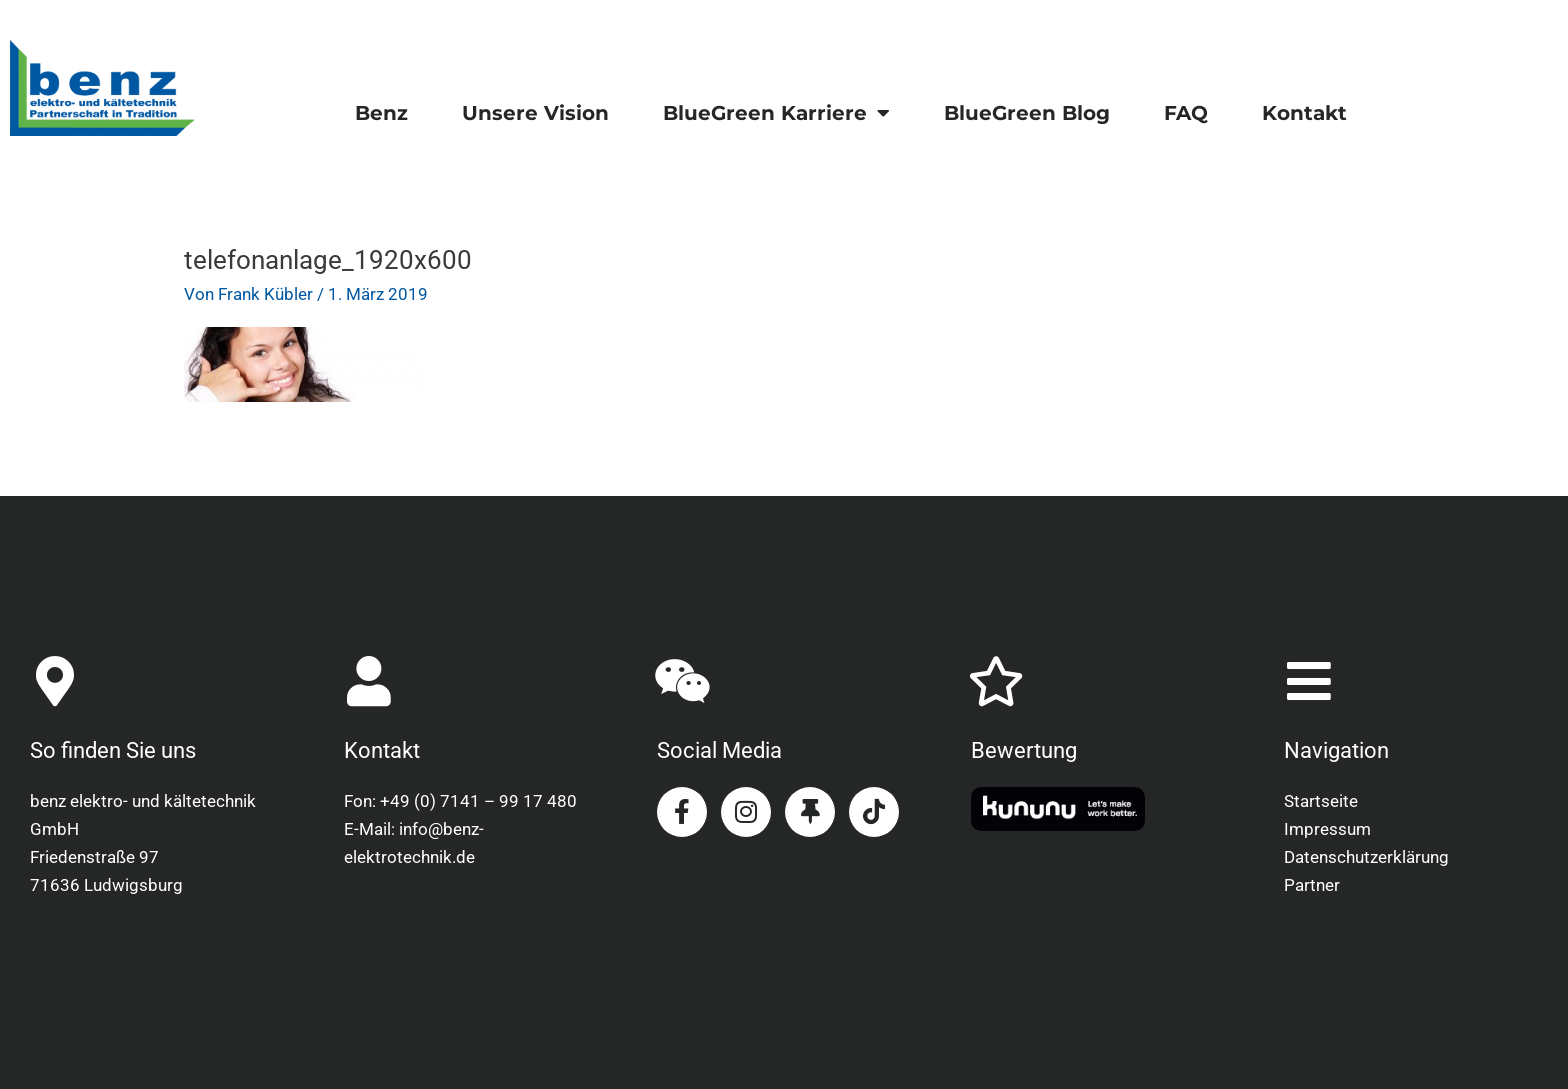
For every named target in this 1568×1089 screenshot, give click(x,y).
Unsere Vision (535, 113)
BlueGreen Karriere (776, 113)
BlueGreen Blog (1027, 113)
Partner (1312, 885)
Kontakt (1304, 113)
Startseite (1321, 801)
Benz (381, 113)
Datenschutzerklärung (1366, 857)
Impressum (1327, 829)
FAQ (1186, 113)
